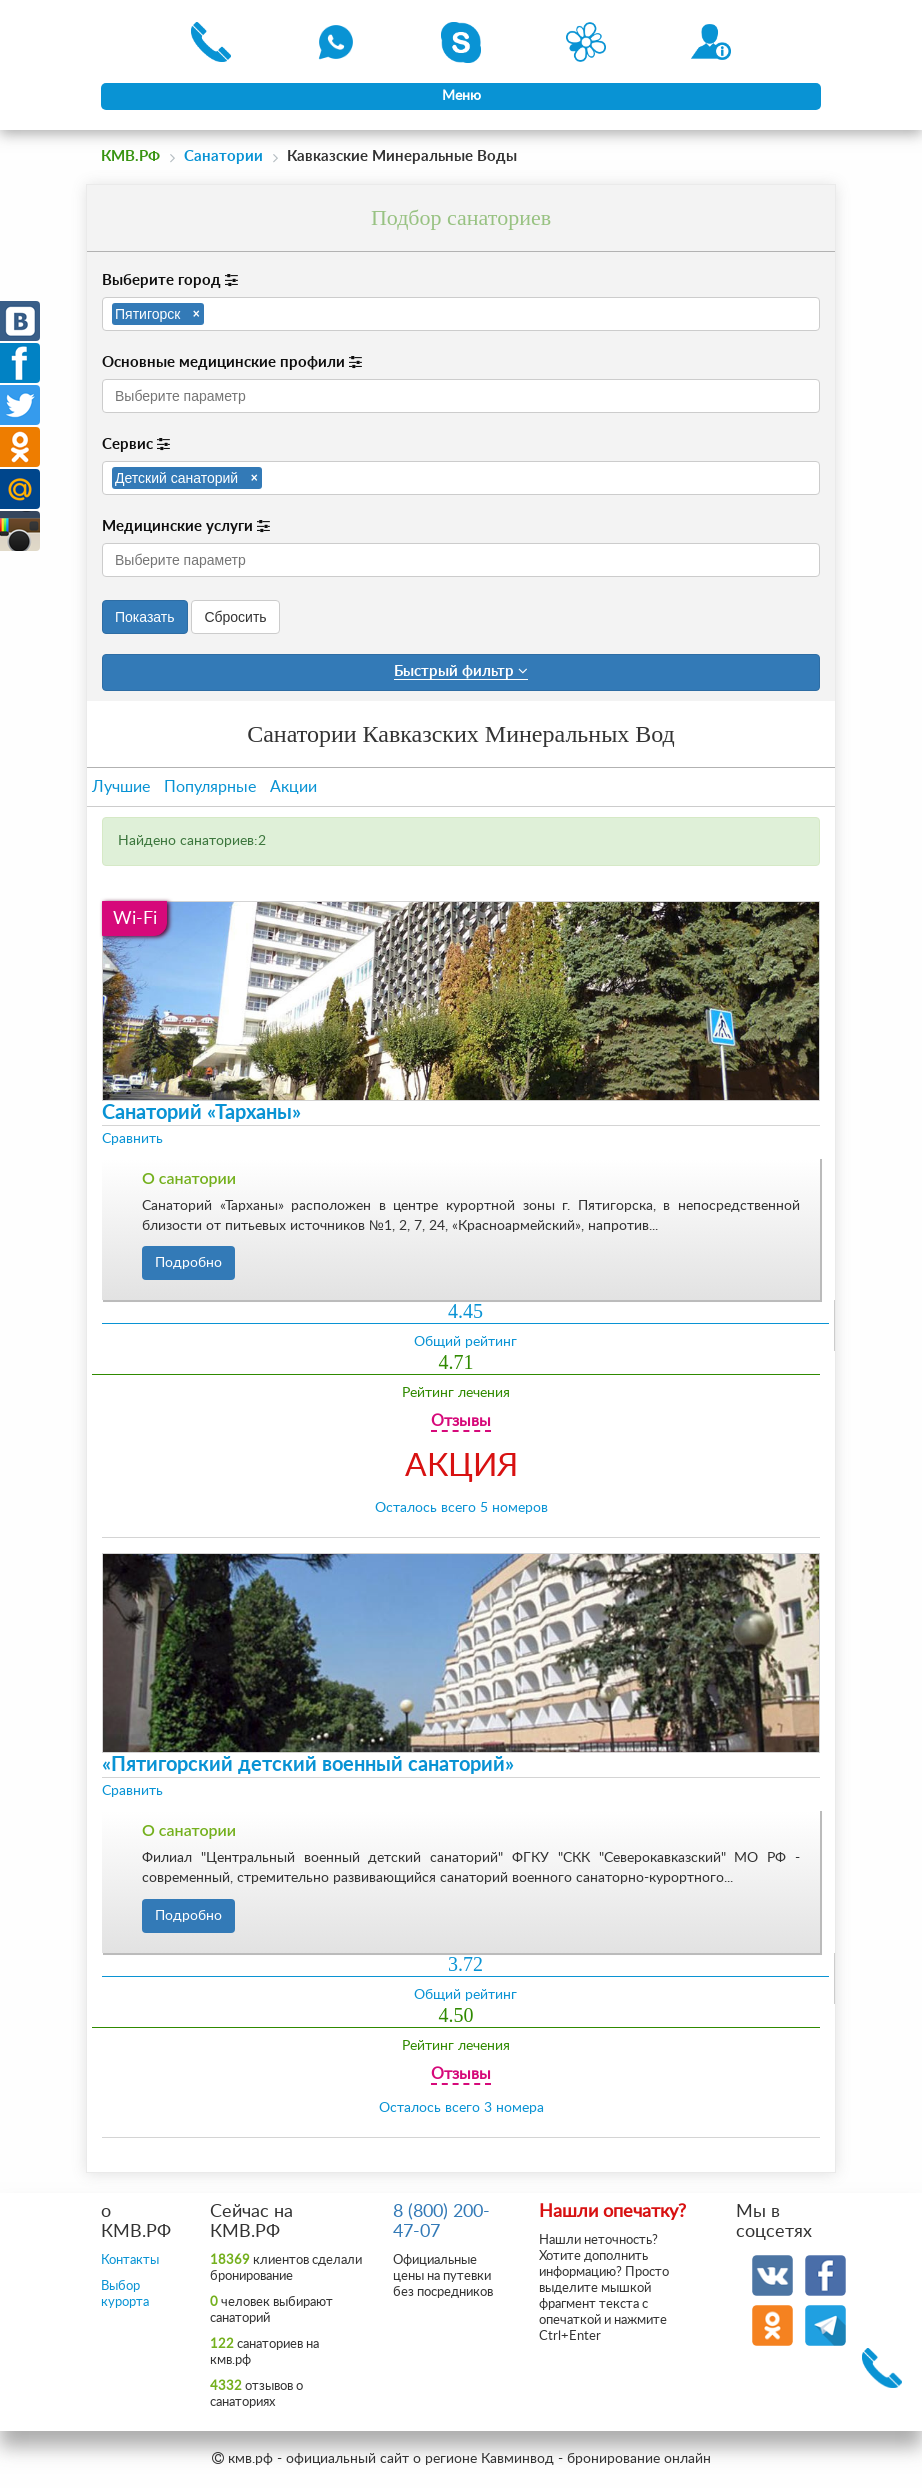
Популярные (210, 787)
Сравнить (132, 1139)
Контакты (130, 2260)
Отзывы (461, 1421)
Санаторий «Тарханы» (201, 1113)
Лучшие (121, 787)
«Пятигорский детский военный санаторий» (308, 1765)
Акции (293, 787)
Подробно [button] (188, 1263)
